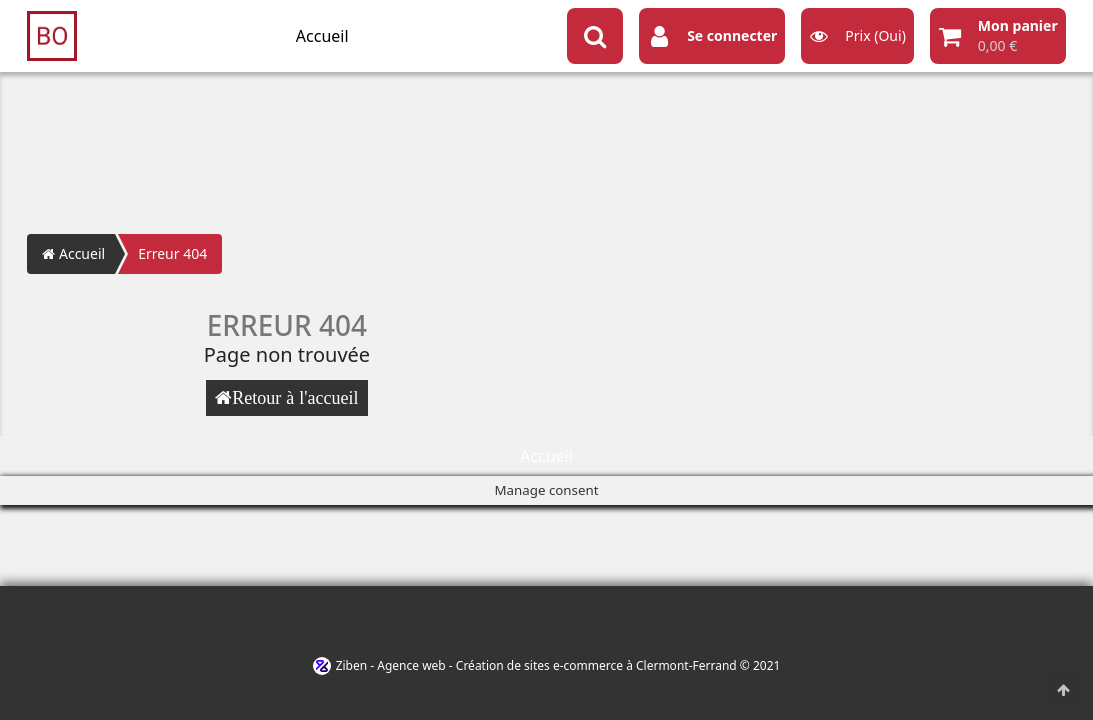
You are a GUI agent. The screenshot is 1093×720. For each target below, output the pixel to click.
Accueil (322, 36)
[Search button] (595, 36)
